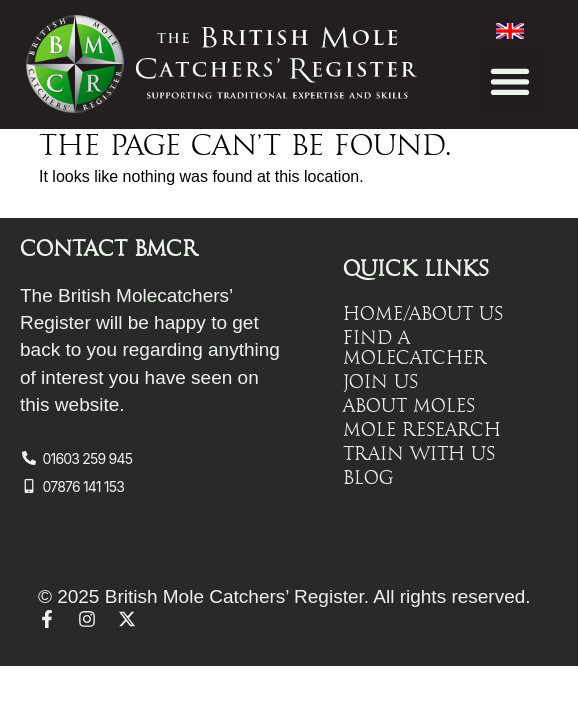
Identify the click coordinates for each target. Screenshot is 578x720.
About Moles (409, 406)
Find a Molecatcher (415, 348)
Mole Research (422, 430)
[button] (510, 81)
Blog (368, 478)
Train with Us (419, 454)
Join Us (380, 382)
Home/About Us (423, 314)
